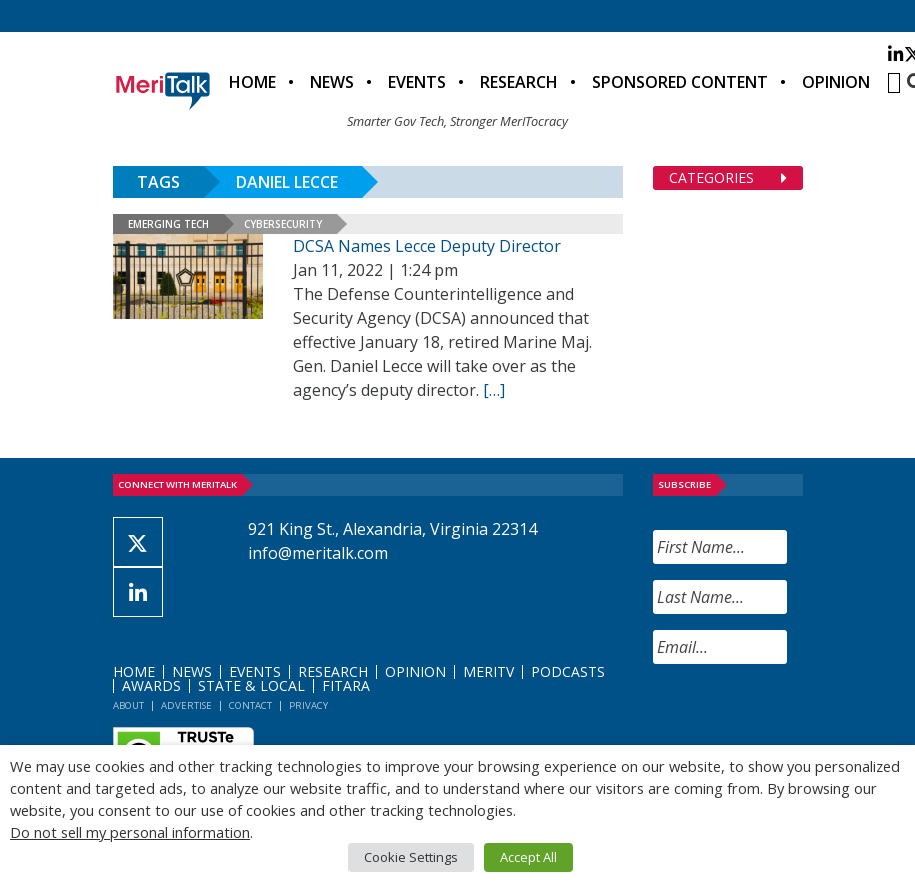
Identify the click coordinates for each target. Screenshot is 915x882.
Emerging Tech (168, 224)
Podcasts (568, 671)
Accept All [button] (528, 857)
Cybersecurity (283, 224)
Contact (250, 705)
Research (519, 82)
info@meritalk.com (318, 553)
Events (417, 82)
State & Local (251, 685)
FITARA (346, 685)
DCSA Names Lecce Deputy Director (427, 246)
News (332, 82)
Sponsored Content (680, 82)
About (128, 705)
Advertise (186, 705)
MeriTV (488, 671)
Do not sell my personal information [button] (130, 832)
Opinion (836, 82)
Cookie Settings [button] (411, 857)
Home (252, 82)
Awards (151, 685)
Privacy (308, 705)
